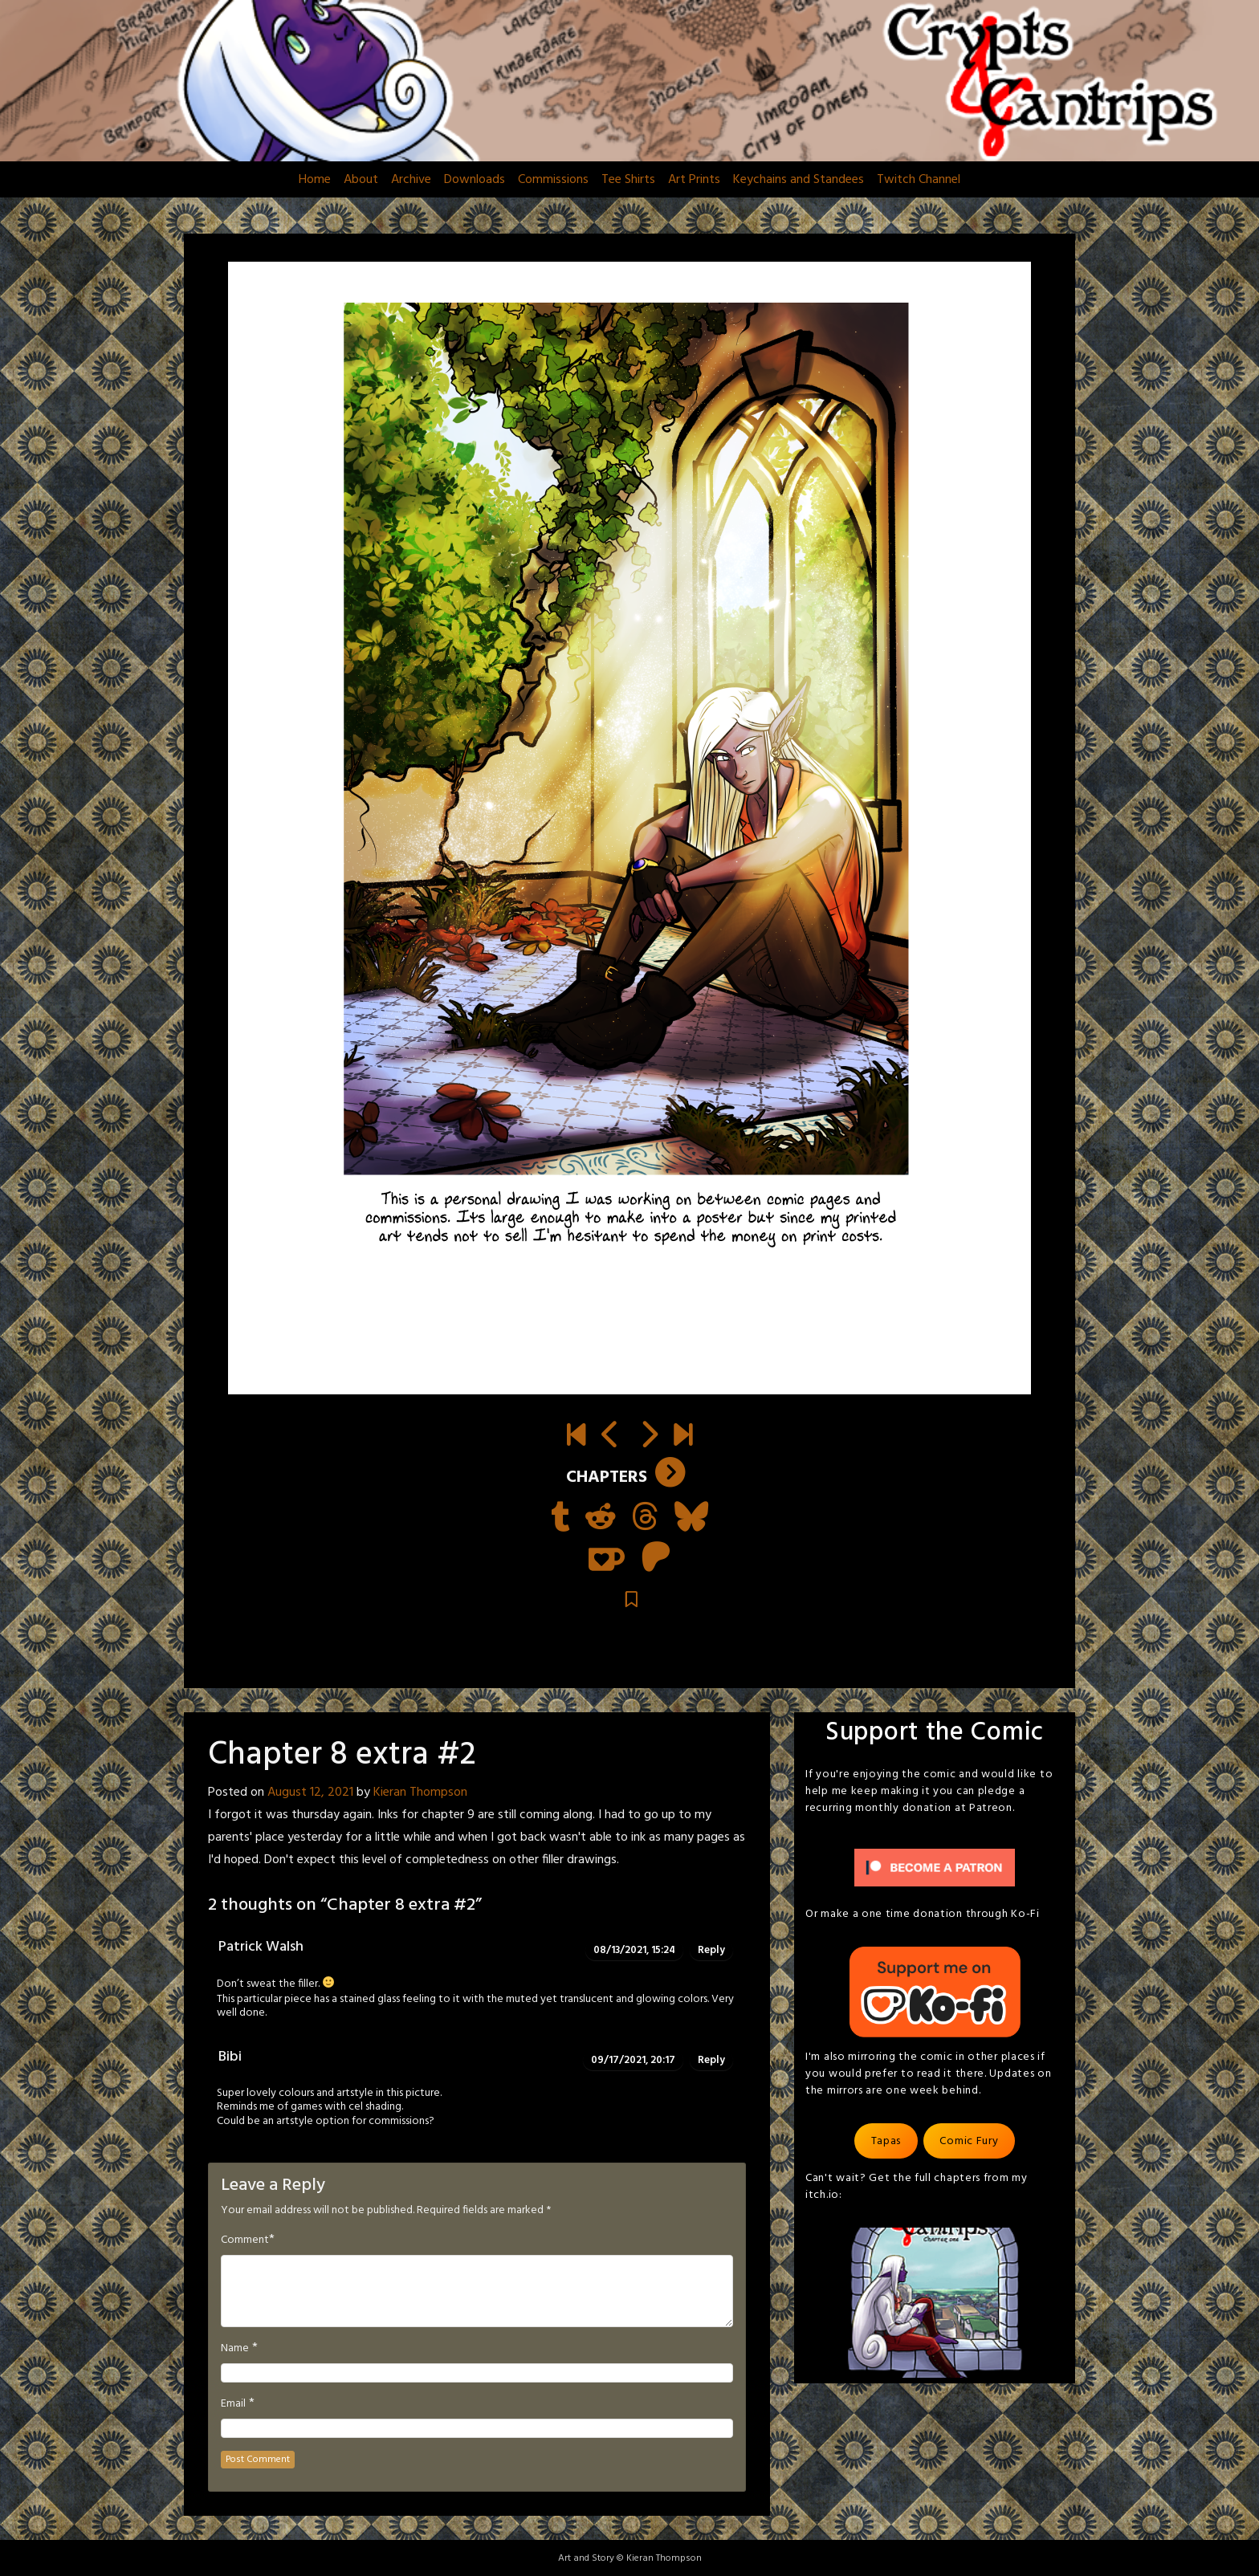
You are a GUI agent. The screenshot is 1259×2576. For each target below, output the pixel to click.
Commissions (553, 179)
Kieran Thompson (420, 1792)
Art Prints (694, 179)
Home (315, 179)
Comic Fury (968, 2141)
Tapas (886, 2141)
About (361, 179)
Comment (245, 2240)
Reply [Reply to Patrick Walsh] (711, 1950)
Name (235, 2349)
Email (233, 2404)
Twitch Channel (918, 179)
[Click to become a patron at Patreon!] (934, 1867)
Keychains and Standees (798, 179)
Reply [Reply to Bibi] (711, 2060)
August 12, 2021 (310, 1792)
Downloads (474, 179)
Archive (411, 179)
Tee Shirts (628, 179)
